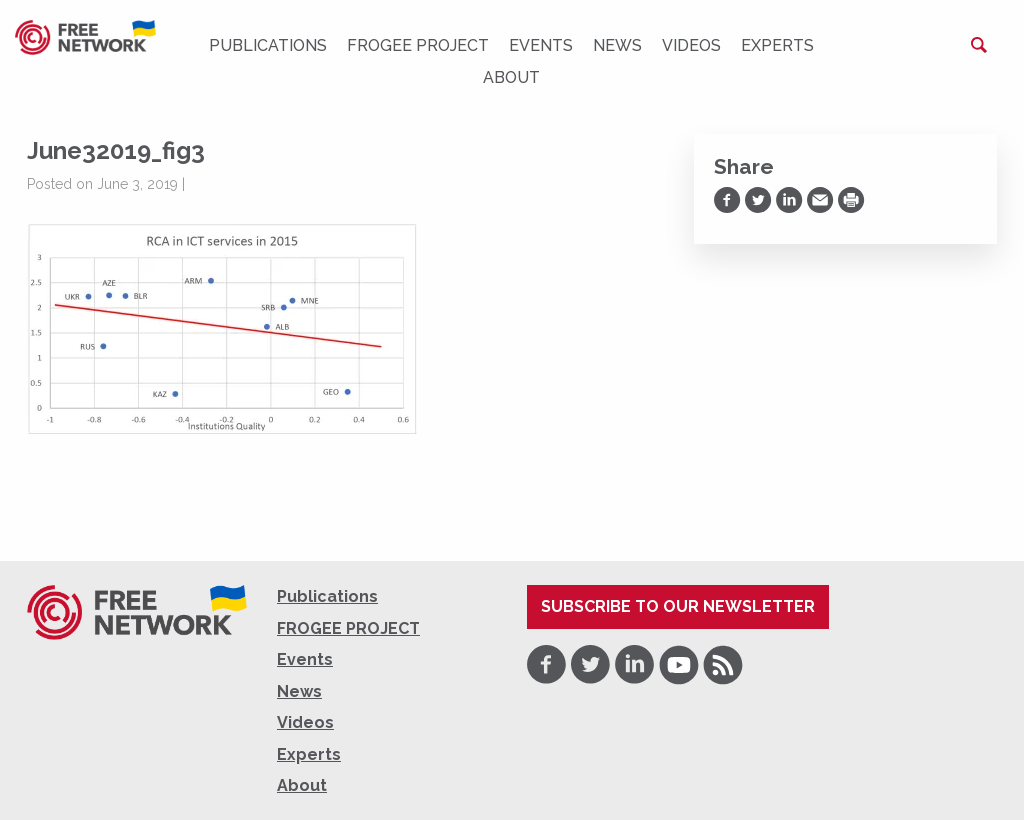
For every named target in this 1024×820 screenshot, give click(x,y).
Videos (691, 45)
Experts (777, 45)
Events (541, 45)
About (511, 77)
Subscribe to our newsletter (678, 606)
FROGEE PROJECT (418, 45)
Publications (268, 45)
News (617, 45)
